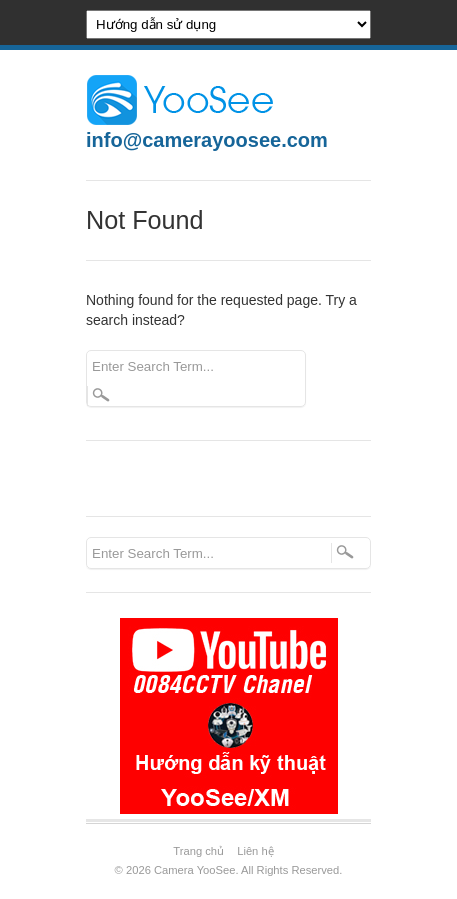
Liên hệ (255, 851)
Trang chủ (198, 851)
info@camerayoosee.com (207, 140)
